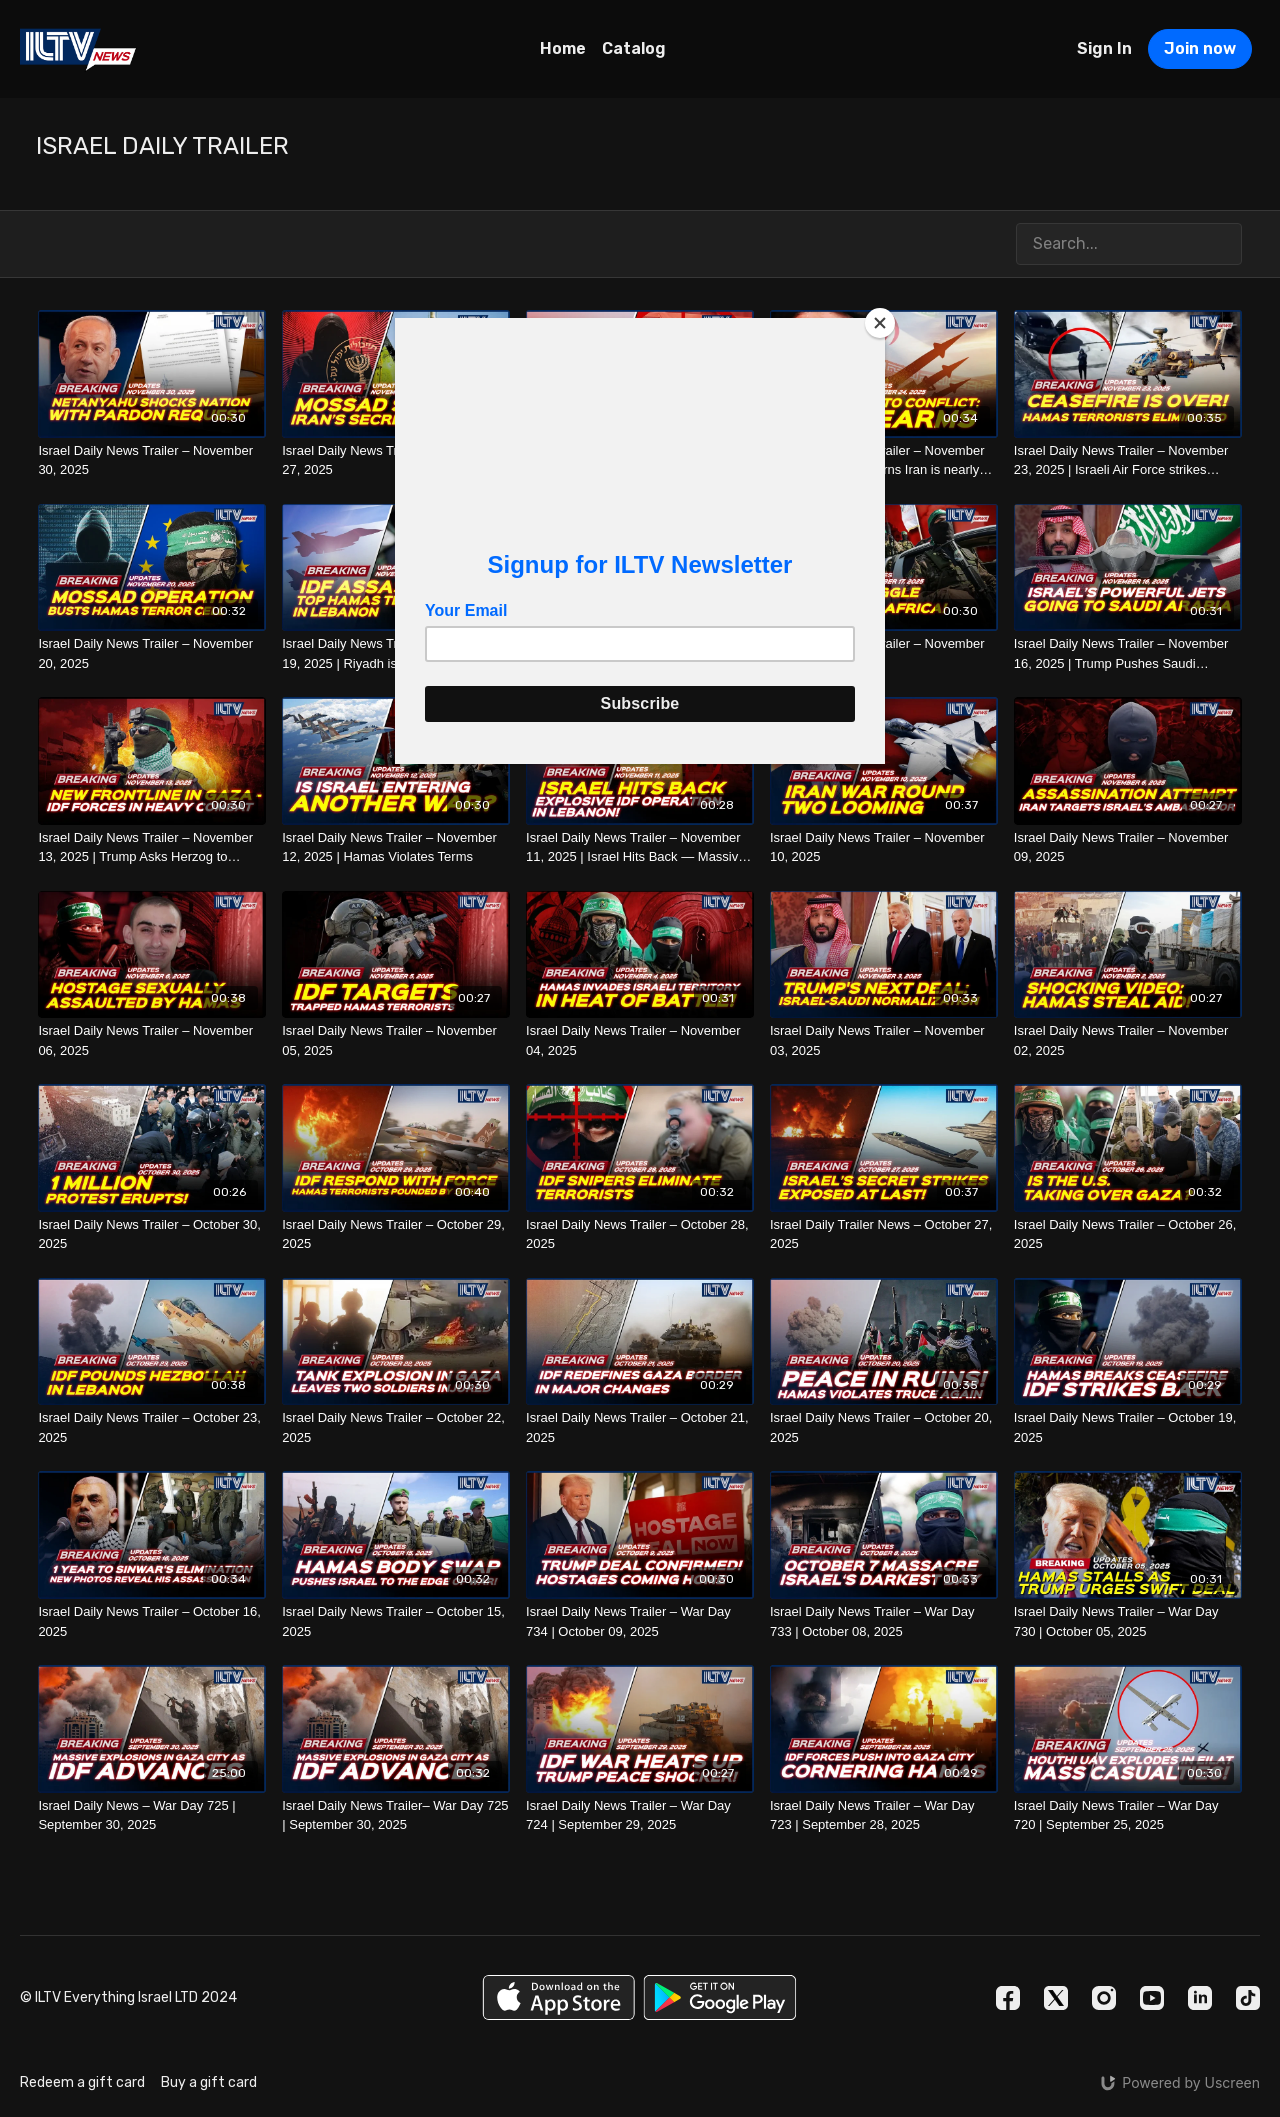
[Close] (880, 323)
